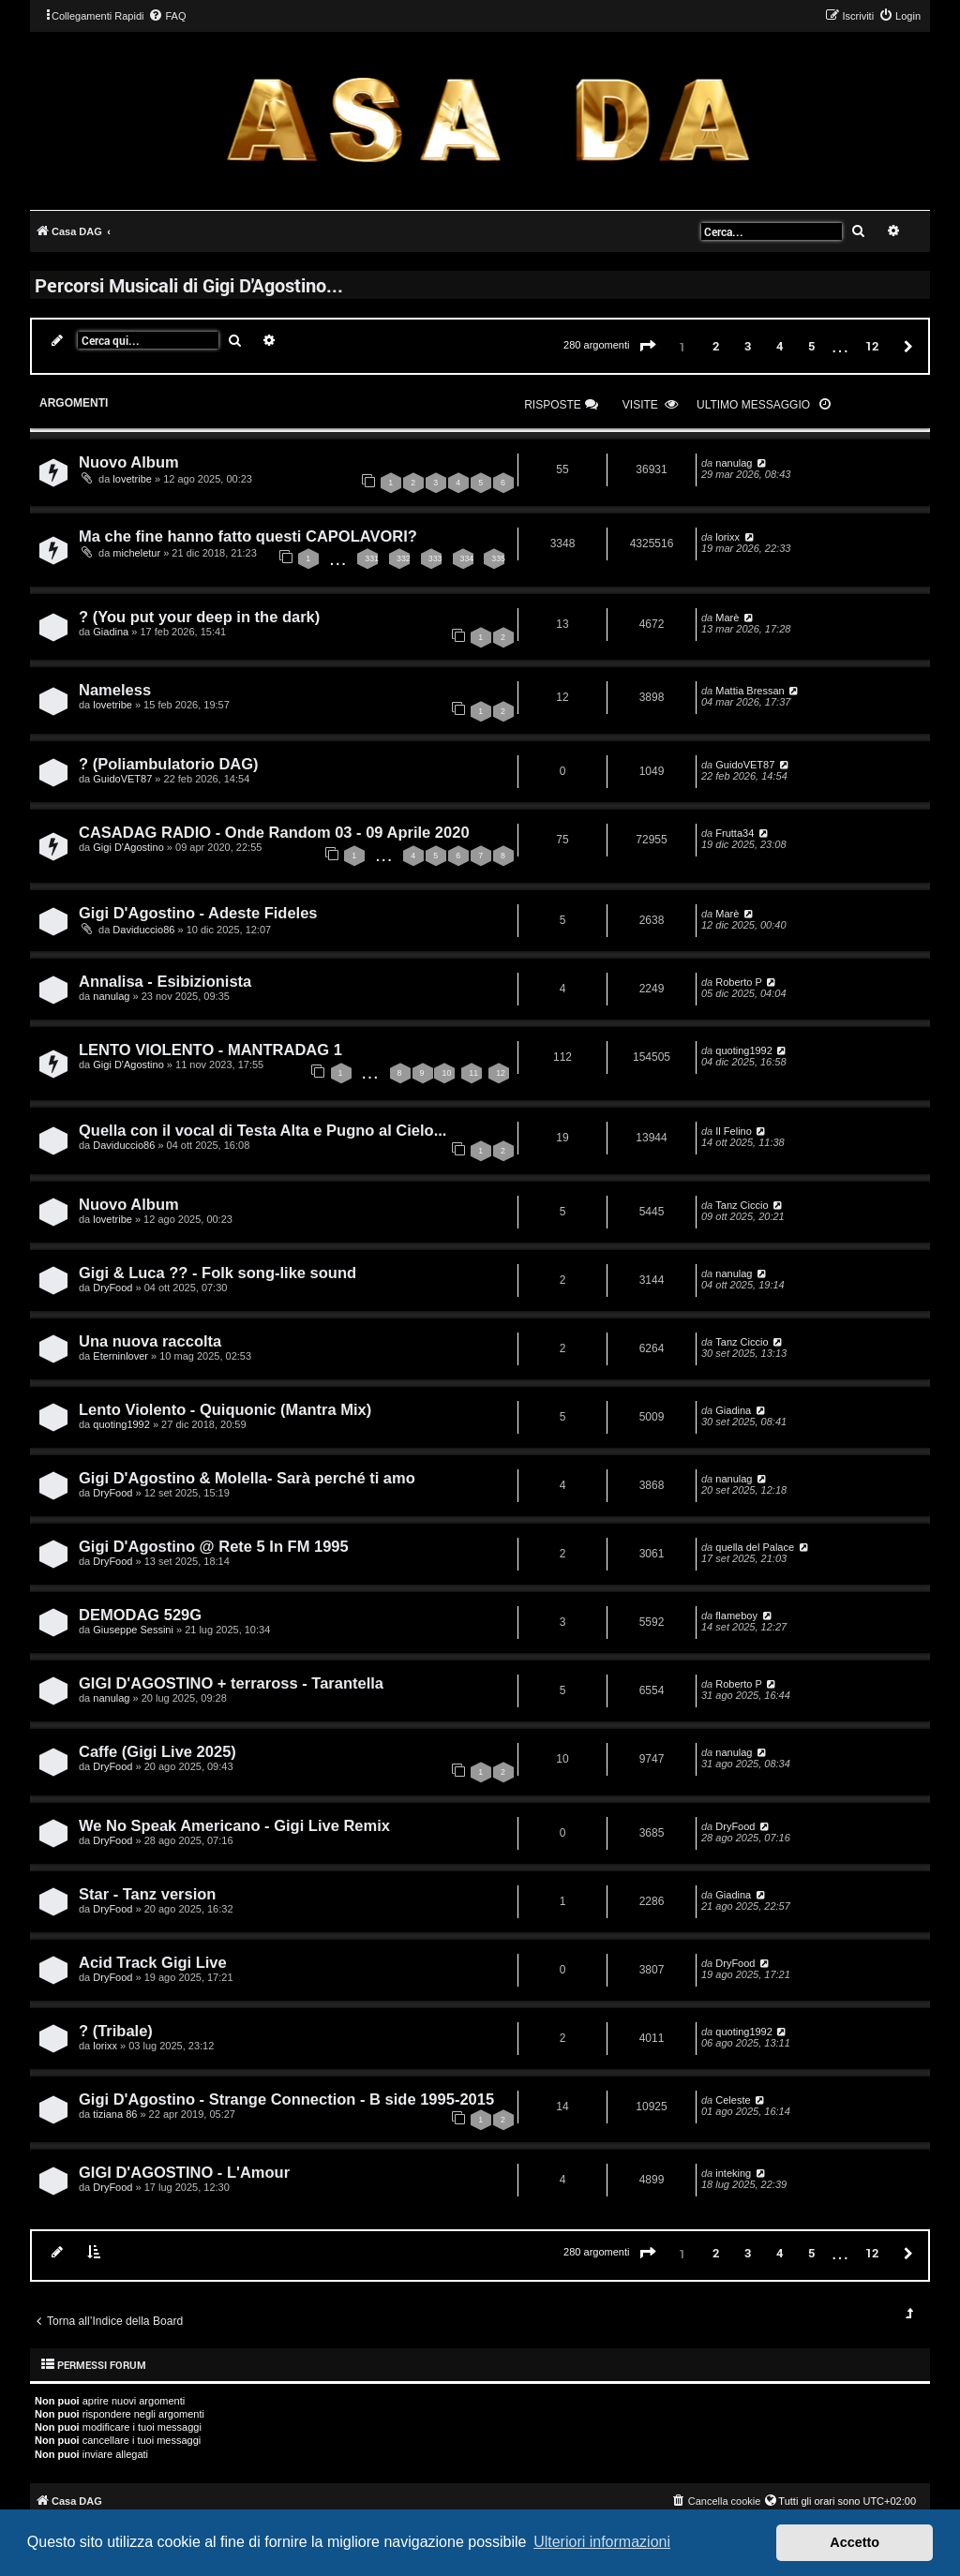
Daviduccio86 (143, 929)
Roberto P (738, 982)
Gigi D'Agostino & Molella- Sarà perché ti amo (247, 1477)
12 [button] (871, 345)
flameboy (736, 1615)
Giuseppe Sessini (133, 1629)
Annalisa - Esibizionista (165, 981)
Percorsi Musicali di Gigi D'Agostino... (189, 285)
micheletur (136, 552)
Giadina (110, 631)
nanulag (733, 463)
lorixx (727, 537)
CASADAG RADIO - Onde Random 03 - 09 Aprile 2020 (274, 832)
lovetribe (132, 478)
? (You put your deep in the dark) (199, 616)
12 (500, 1073)
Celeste (732, 2100)
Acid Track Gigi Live (153, 1962)
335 (498, 558)
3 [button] (747, 345)
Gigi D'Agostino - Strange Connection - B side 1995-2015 (286, 2099)
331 (372, 558)
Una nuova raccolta (150, 1341)
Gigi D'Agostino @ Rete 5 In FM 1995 (214, 1546)
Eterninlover (120, 1356)
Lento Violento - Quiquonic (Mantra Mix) (225, 1409)
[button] (647, 346)
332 (404, 558)
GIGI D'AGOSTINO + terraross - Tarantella (231, 1683)
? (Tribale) (116, 2030)
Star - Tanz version (147, 1893)
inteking (733, 2173)
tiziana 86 (115, 2114)
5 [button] (811, 345)
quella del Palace (754, 1547)
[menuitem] (167, 16)
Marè (727, 617)
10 (446, 1073)
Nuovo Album (129, 462)
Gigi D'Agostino (128, 847)
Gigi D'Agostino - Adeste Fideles (198, 912)
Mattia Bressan (749, 690)
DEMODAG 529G (140, 1614)
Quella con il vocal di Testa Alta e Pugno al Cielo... (262, 1130)
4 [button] (779, 345)
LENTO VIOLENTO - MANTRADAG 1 (210, 1049)
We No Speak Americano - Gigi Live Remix (234, 1825)
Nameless (115, 689)
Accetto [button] (854, 2542)
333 (435, 558)
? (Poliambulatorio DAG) (169, 763)
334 (467, 558)
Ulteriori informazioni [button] (601, 2542)
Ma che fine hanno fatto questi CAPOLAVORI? (248, 536)
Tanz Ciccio (741, 1205)
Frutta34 (734, 833)
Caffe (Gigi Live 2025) (157, 1751)
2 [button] (715, 345)
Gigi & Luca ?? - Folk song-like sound (217, 1272)
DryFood (112, 1287)
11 (473, 1073)
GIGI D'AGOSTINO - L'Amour (184, 2172)
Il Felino (733, 1131)
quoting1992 (743, 1050)
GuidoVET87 (122, 778)
